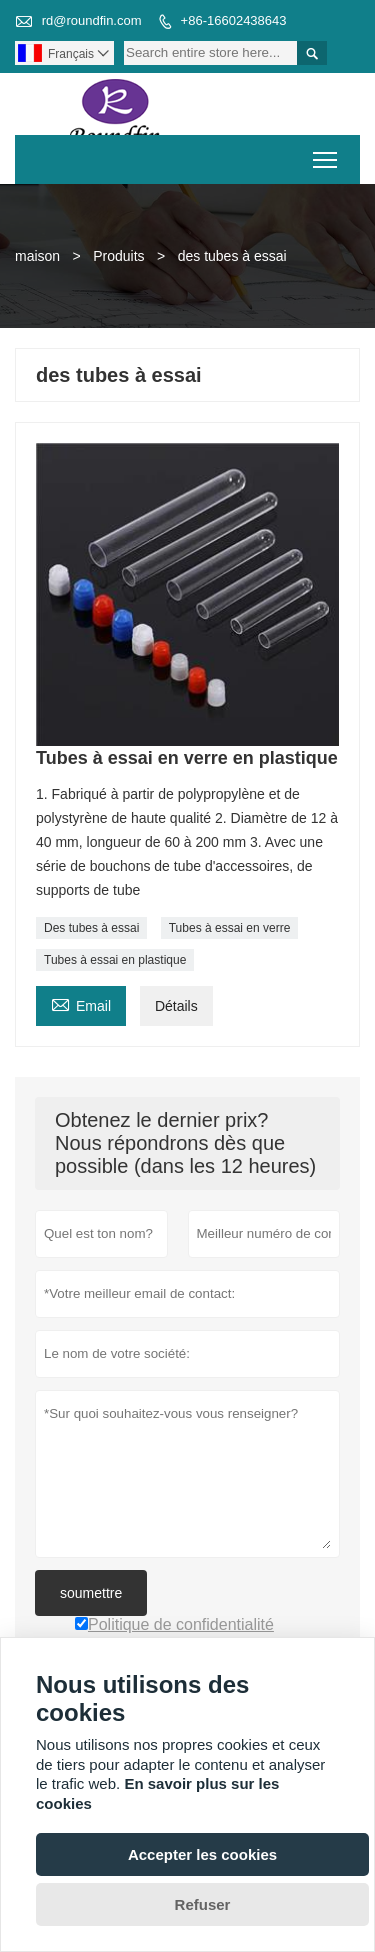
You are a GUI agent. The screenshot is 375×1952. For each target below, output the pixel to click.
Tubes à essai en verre (230, 928)
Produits (118, 256)
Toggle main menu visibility (326, 153)
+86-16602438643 (234, 20)
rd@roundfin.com (92, 20)
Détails (176, 1006)
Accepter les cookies (202, 1854)
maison (37, 256)
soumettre (91, 1593)
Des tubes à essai (91, 928)
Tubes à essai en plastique (115, 960)
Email (81, 1003)
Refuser (203, 1904)
